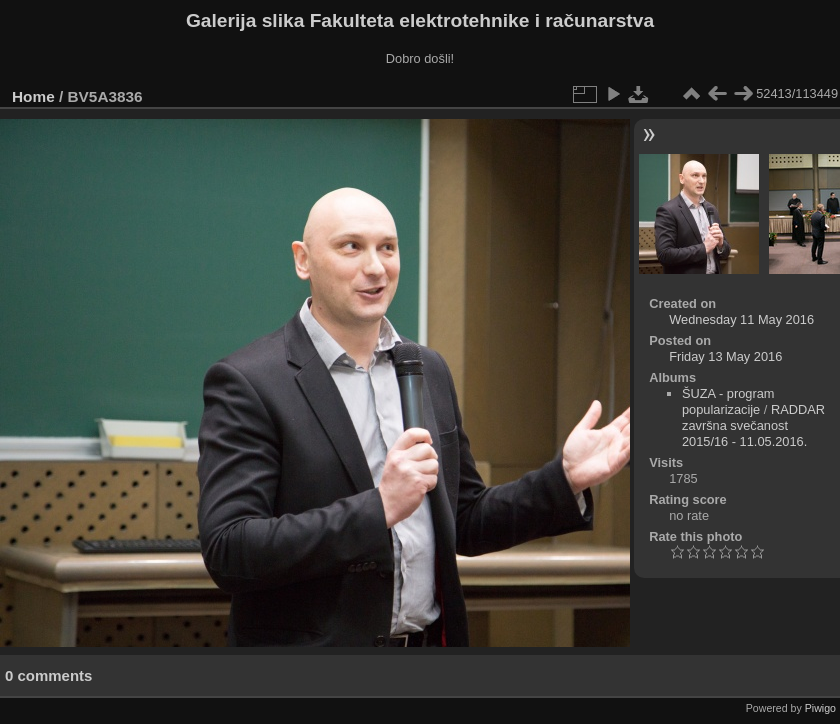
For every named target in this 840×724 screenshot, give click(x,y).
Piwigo (820, 708)
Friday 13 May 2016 (725, 356)
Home (33, 96)
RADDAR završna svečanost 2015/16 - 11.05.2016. (753, 425)
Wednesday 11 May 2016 (741, 319)
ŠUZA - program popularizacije (728, 401)
